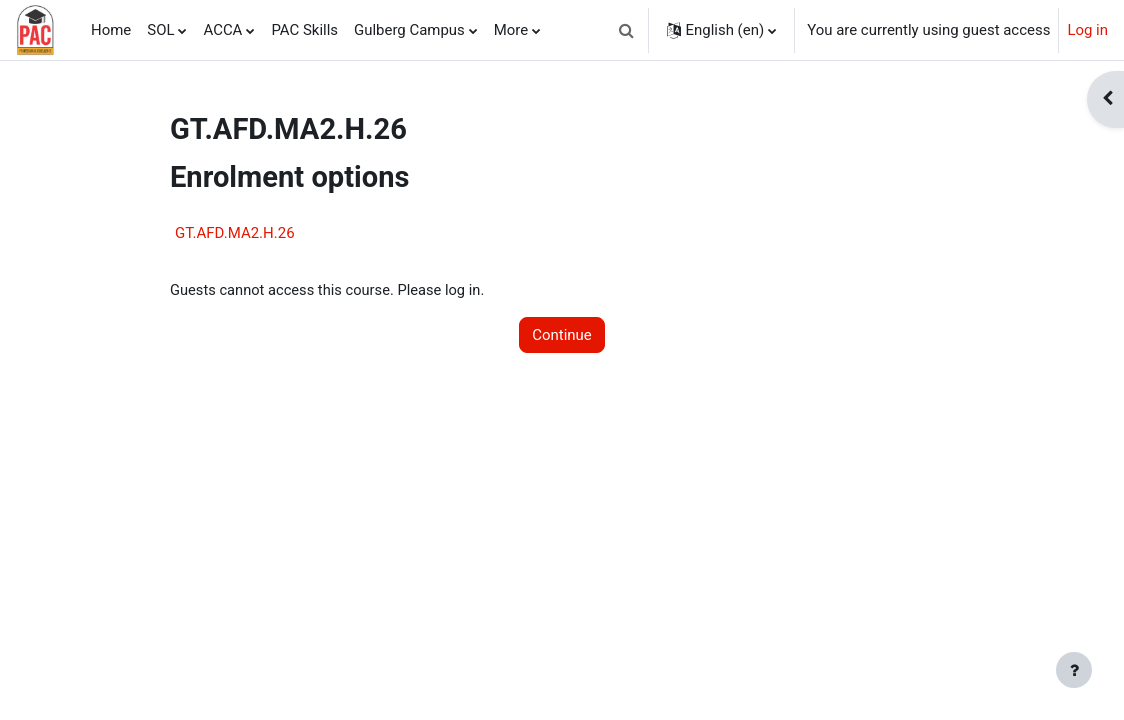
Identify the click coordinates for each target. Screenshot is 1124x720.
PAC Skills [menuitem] (304, 30)
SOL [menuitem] (160, 30)
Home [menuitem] (111, 30)
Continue (561, 335)
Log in (1087, 30)
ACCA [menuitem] (222, 30)
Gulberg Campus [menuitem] (409, 30)
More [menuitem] (511, 30)
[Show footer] (1074, 670)
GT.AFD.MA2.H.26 (235, 233)
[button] (627, 30)
